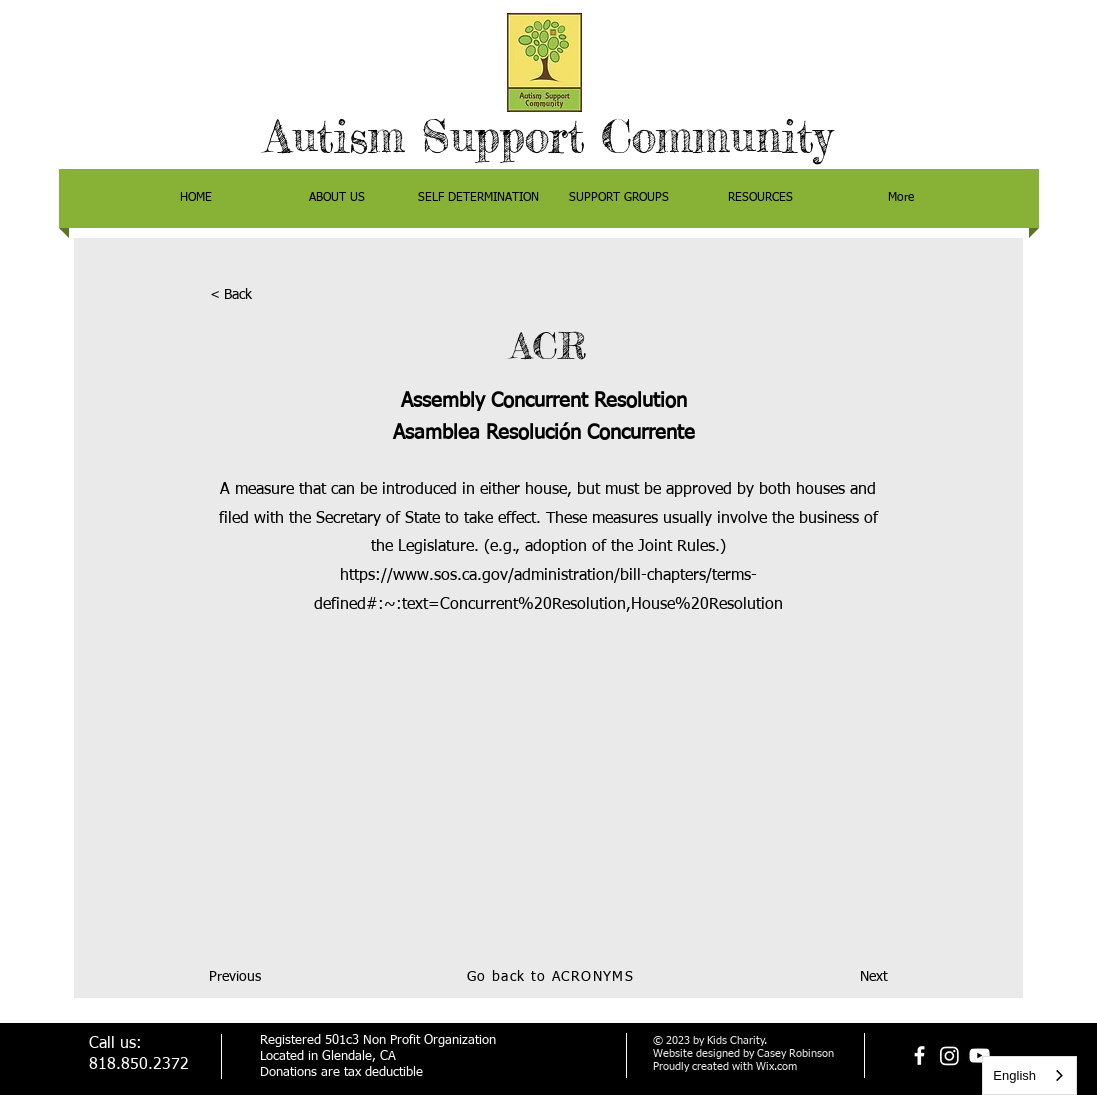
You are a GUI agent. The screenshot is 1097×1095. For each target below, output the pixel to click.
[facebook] (919, 1055)
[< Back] (276, 296)
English (1014, 1075)
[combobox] (1029, 1075)
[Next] (838, 978)
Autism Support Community (548, 136)
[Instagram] (949, 1055)
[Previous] (275, 978)
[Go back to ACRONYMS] (553, 978)
